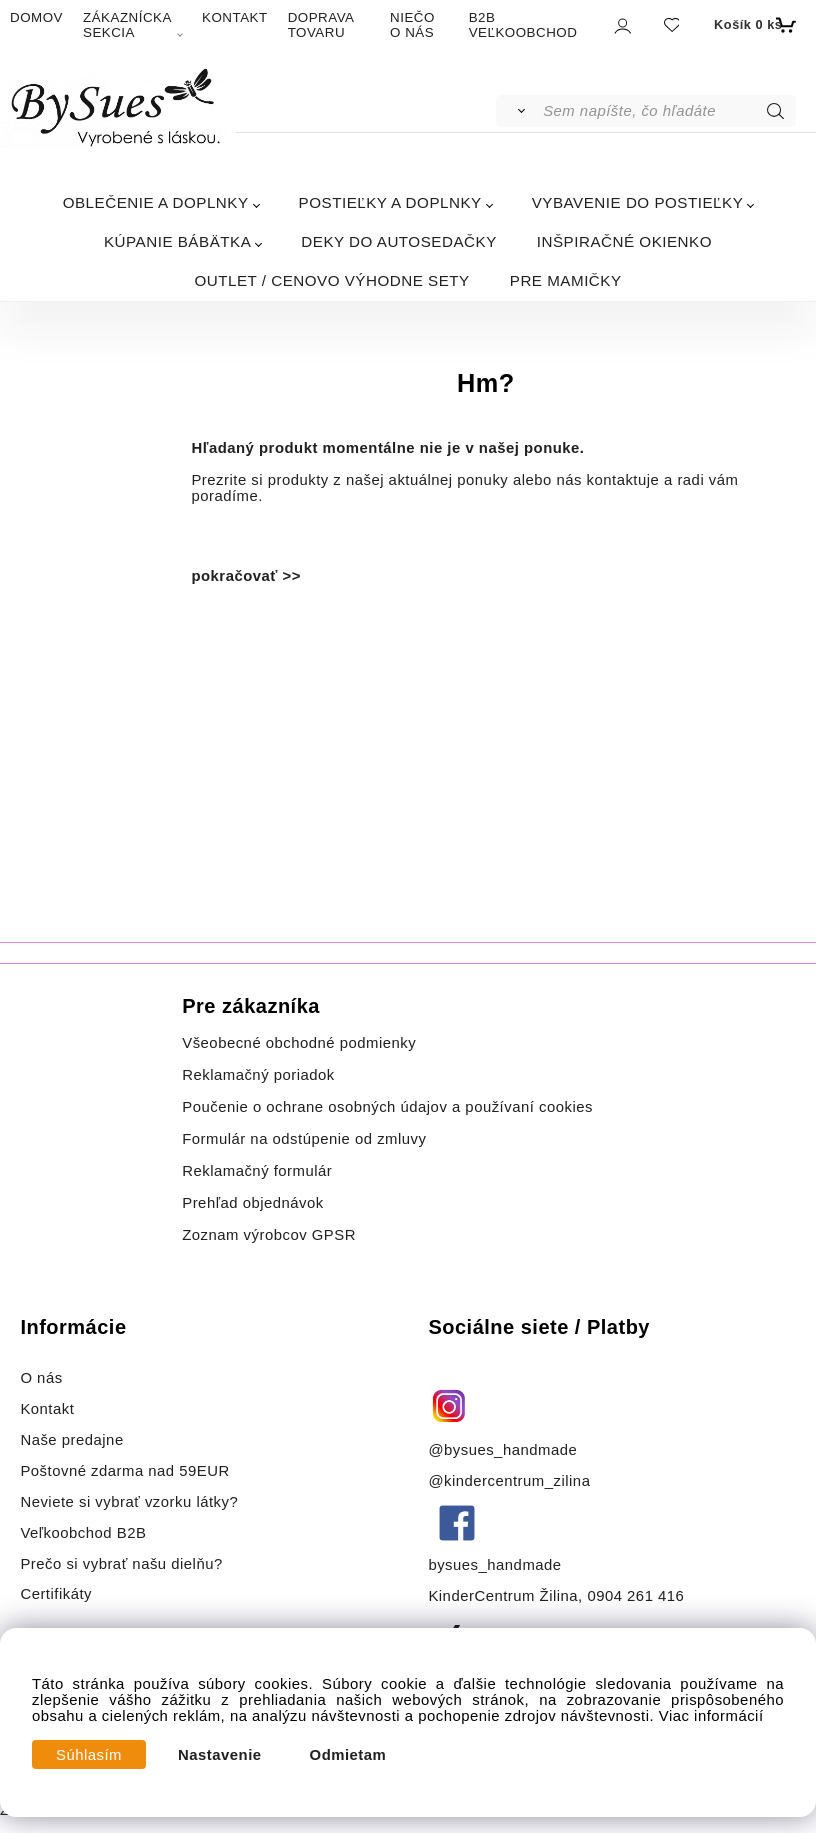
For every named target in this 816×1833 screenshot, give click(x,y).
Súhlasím (89, 1755)
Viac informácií (711, 1716)
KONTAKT (235, 17)
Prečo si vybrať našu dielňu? (121, 1564)
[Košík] (752, 25)
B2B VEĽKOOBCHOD (523, 25)
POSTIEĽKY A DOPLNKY (390, 202)
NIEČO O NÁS (412, 25)
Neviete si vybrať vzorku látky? (129, 1502)
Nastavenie (220, 1755)
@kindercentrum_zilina (511, 1481)
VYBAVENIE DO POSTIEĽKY (638, 202)
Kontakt (49, 1409)
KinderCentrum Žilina (503, 1596)
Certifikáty (56, 1594)
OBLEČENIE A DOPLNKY (156, 202)
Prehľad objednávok (253, 1203)
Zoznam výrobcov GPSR (269, 1235)
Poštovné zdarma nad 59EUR (124, 1471)
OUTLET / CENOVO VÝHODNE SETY (331, 280)
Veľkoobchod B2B (83, 1533)
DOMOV (36, 17)
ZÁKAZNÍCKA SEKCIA (127, 25)
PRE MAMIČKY (566, 280)
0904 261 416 (635, 1596)
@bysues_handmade (502, 1450)
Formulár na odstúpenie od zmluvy (304, 1139)
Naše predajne (71, 1440)
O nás (41, 1378)
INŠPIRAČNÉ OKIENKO (624, 241)
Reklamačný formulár (257, 1171)
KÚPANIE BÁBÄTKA (177, 241)
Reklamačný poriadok (258, 1075)
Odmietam (348, 1755)
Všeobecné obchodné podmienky (299, 1043)
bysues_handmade (497, 1565)
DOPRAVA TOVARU (321, 25)
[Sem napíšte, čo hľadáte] (667, 111)
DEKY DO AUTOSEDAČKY (398, 241)
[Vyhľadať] (518, 111)
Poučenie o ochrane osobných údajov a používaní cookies (387, 1107)
